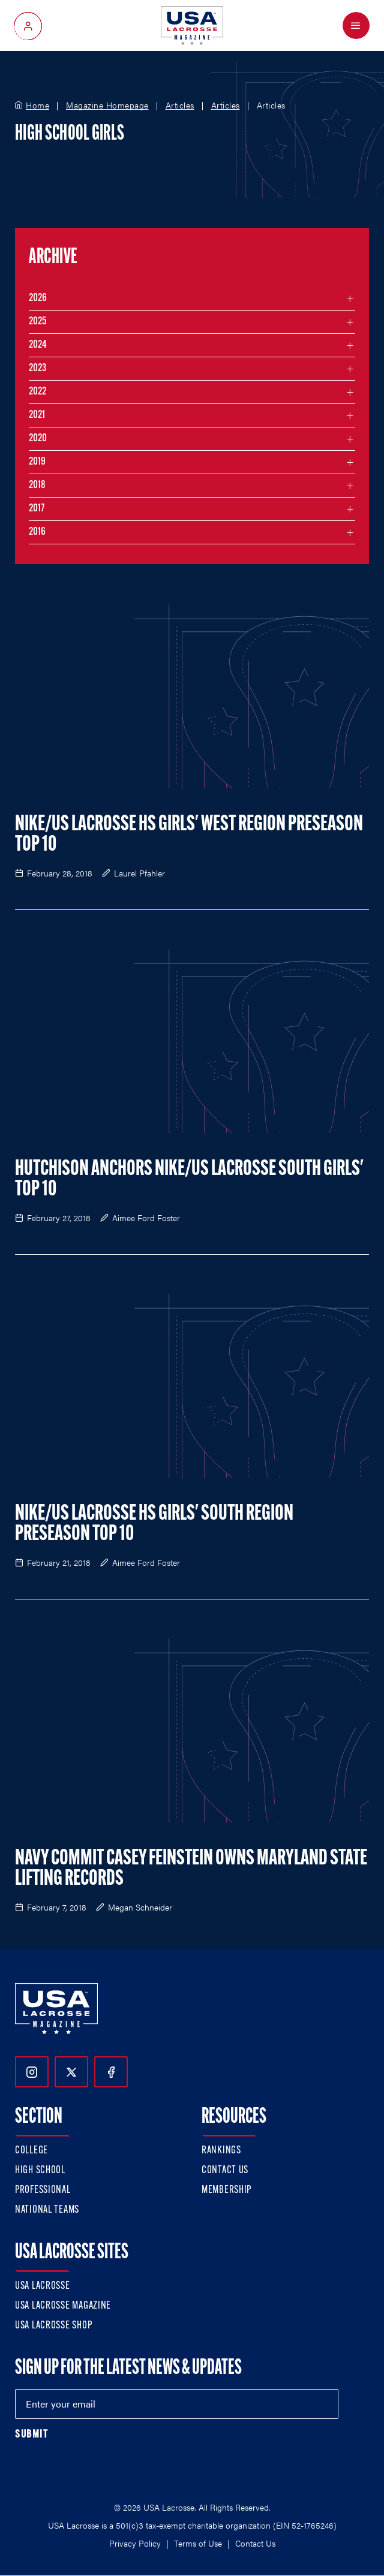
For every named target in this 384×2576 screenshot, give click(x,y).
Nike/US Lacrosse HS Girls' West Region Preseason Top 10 (189, 835)
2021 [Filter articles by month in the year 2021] (37, 415)
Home (37, 105)
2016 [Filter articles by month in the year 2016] (37, 532)
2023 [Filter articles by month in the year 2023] (37, 368)
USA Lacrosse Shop (53, 2325)
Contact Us (225, 2170)
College (31, 2150)
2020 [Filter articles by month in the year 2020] (38, 438)
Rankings (221, 2150)
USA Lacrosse (42, 2286)
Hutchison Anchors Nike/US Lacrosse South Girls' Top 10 (189, 1180)
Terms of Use (198, 2543)
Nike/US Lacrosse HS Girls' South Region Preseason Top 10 (154, 1524)
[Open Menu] (356, 25)
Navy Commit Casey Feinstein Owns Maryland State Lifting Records (191, 1869)
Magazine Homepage (107, 105)
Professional (43, 2190)
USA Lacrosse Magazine (63, 2306)
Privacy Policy (135, 2543)
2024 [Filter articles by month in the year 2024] (38, 345)
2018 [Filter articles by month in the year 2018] (37, 485)
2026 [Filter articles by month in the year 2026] (38, 298)
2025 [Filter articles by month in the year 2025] (37, 321)
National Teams (47, 2210)
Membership (226, 2190)
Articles (180, 105)
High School (40, 2170)
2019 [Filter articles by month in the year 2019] (37, 462)
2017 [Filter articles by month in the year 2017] (36, 508)
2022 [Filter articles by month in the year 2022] (37, 391)
